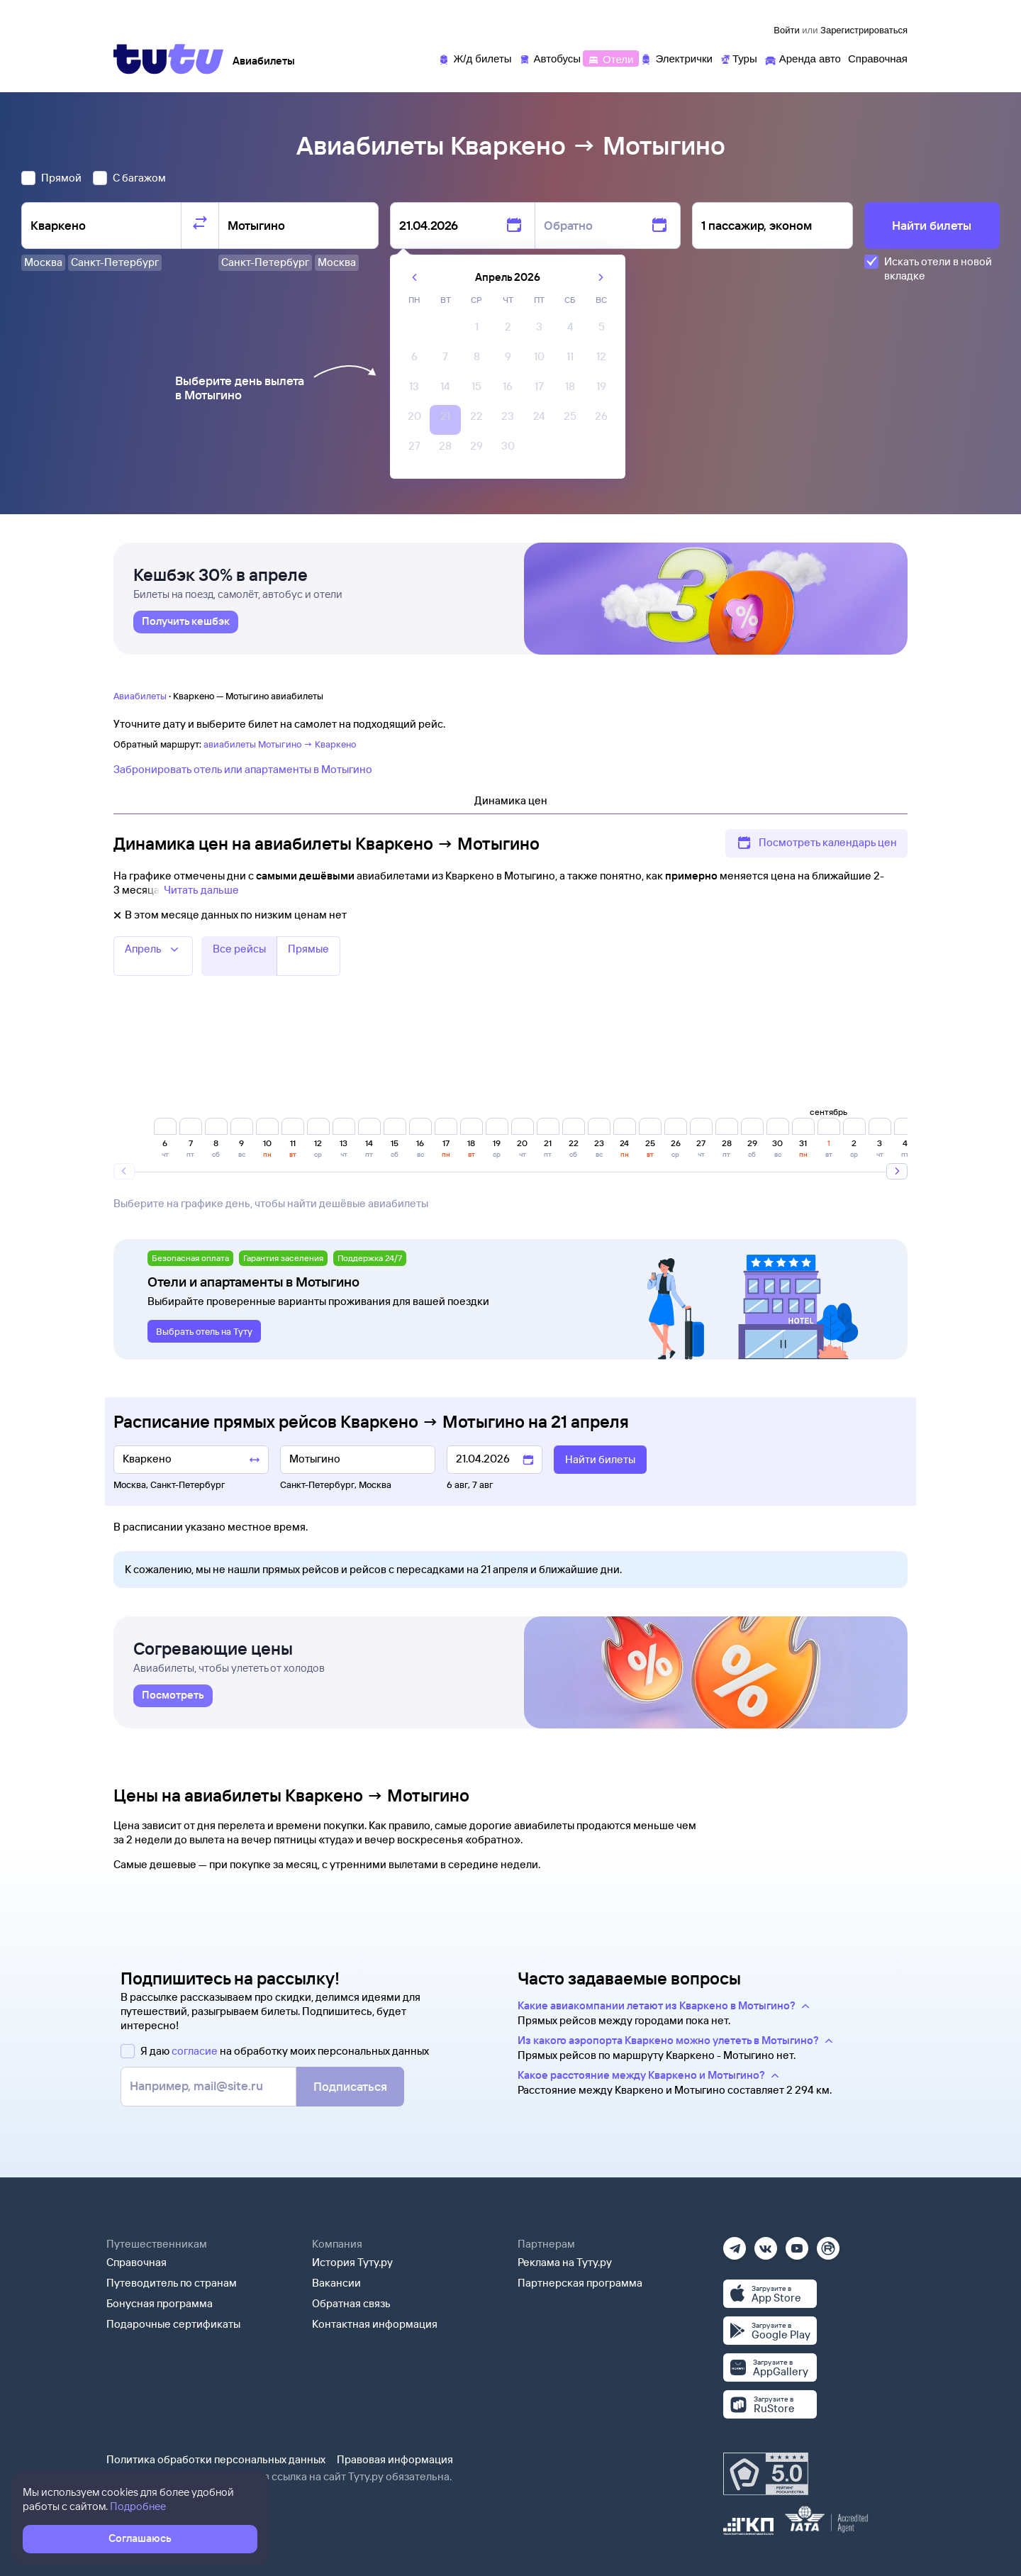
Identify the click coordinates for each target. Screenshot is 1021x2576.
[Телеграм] (734, 2243)
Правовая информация (395, 2459)
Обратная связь (351, 2303)
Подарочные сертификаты (173, 2324)
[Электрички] (676, 58)
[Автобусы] (550, 58)
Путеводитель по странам (171, 2282)
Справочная (136, 2262)
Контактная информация (374, 2324)
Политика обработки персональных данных (215, 2459)
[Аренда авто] (802, 58)
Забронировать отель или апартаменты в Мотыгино (242, 769)
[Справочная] (878, 58)
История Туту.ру (352, 2262)
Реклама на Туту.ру (565, 2262)
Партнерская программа (580, 2282)
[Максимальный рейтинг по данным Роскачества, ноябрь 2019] (765, 2474)
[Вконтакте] (765, 2243)
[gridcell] (476, 330)
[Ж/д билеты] (474, 58)
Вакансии (336, 2282)
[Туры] (738, 58)
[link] (185, 622)
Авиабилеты (140, 695)
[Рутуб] (828, 2243)
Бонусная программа (159, 2303)
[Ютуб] (797, 2243)
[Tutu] (168, 59)
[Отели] (610, 58)
